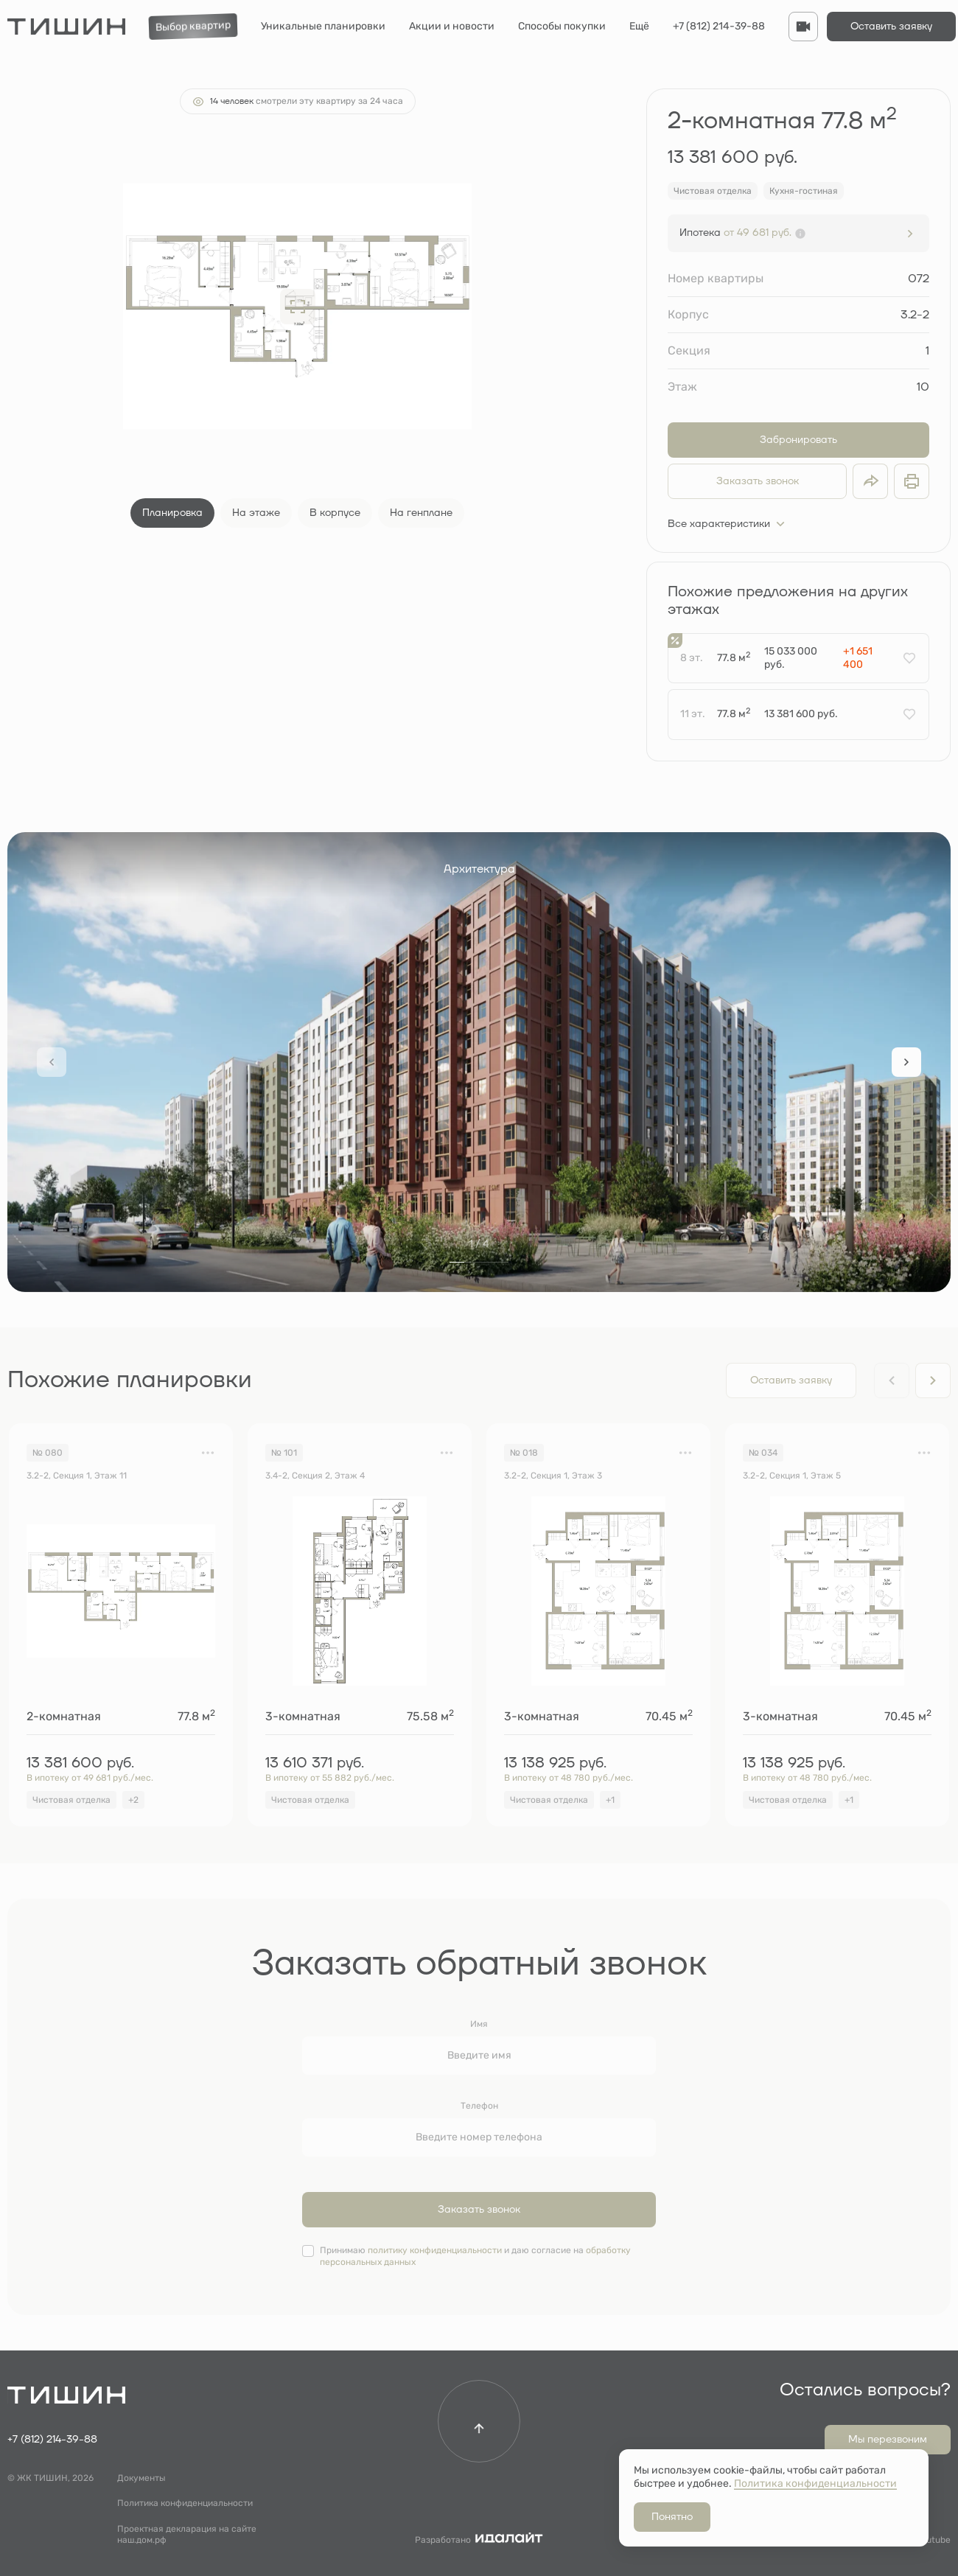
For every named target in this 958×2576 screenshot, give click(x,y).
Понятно (672, 2517)
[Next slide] (906, 1062)
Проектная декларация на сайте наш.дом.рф (186, 2535)
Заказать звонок (757, 481)
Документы (141, 2478)
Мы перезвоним (887, 2439)
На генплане (421, 513)
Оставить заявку (891, 26)
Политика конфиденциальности (185, 2503)
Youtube (933, 2540)
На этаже (256, 513)
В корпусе (335, 513)
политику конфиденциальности (435, 2250)
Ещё (639, 26)
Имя (479, 2024)
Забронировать (798, 440)
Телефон (479, 2106)
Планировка (172, 513)
